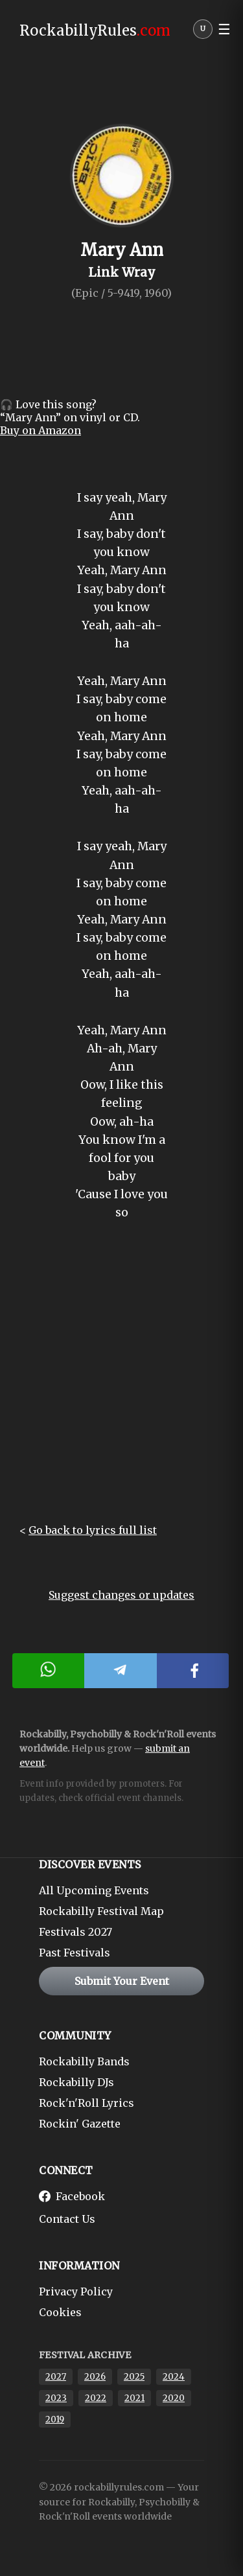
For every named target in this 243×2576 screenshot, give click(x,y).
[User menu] (203, 32)
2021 (134, 2398)
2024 (174, 2376)
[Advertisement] (121, 1382)
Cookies (60, 2312)
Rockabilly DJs (76, 2082)
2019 (54, 2419)
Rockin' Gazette (80, 2123)
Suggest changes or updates (121, 1594)
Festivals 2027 (75, 1931)
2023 (56, 2398)
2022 (95, 2398)
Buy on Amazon (40, 430)
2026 (95, 2376)
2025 (134, 2376)
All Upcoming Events (94, 1890)
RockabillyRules (94, 30)
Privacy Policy (76, 2291)
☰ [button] (224, 29)
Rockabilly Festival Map (101, 1911)
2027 (55, 2376)
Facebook (72, 2196)
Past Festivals (74, 1952)
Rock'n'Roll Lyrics (86, 2102)
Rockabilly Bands (84, 2061)
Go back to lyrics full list (93, 1530)
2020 (174, 2398)
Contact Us (67, 2218)
